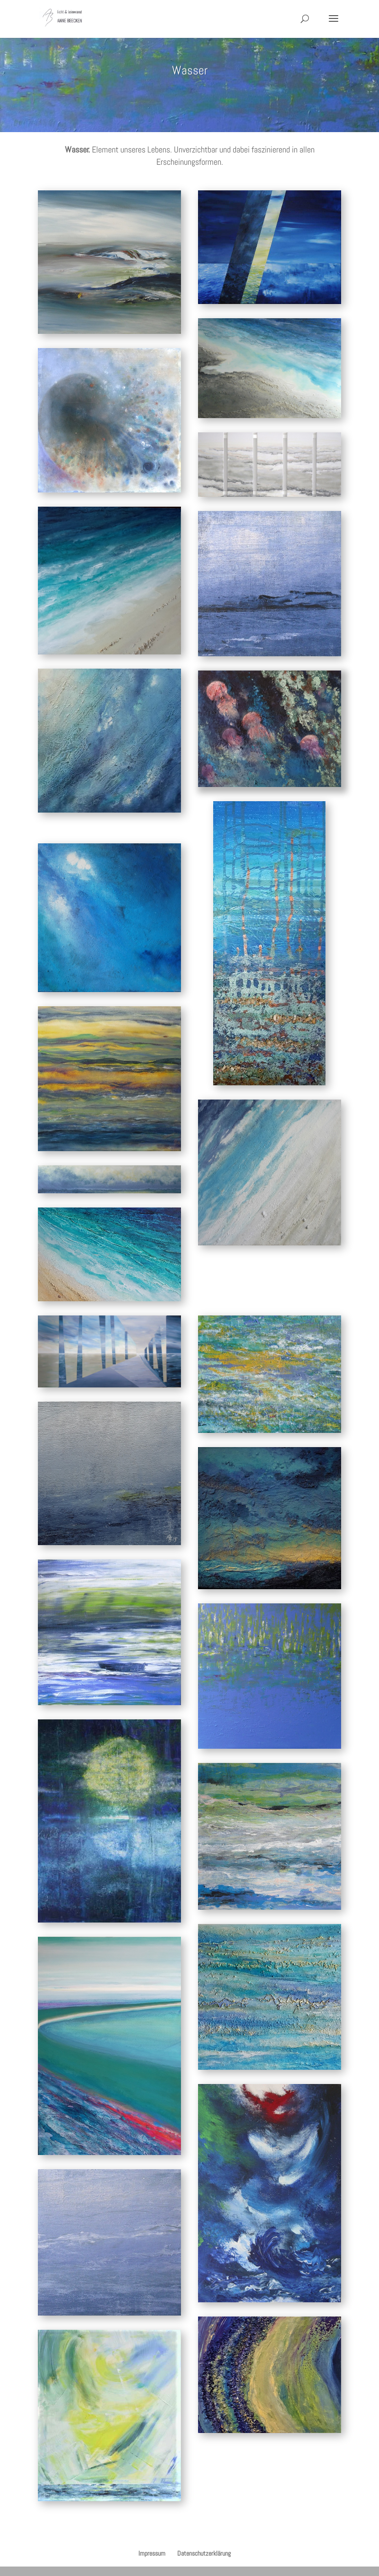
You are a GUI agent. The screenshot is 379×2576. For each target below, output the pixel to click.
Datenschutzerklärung (204, 2553)
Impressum (151, 2553)
